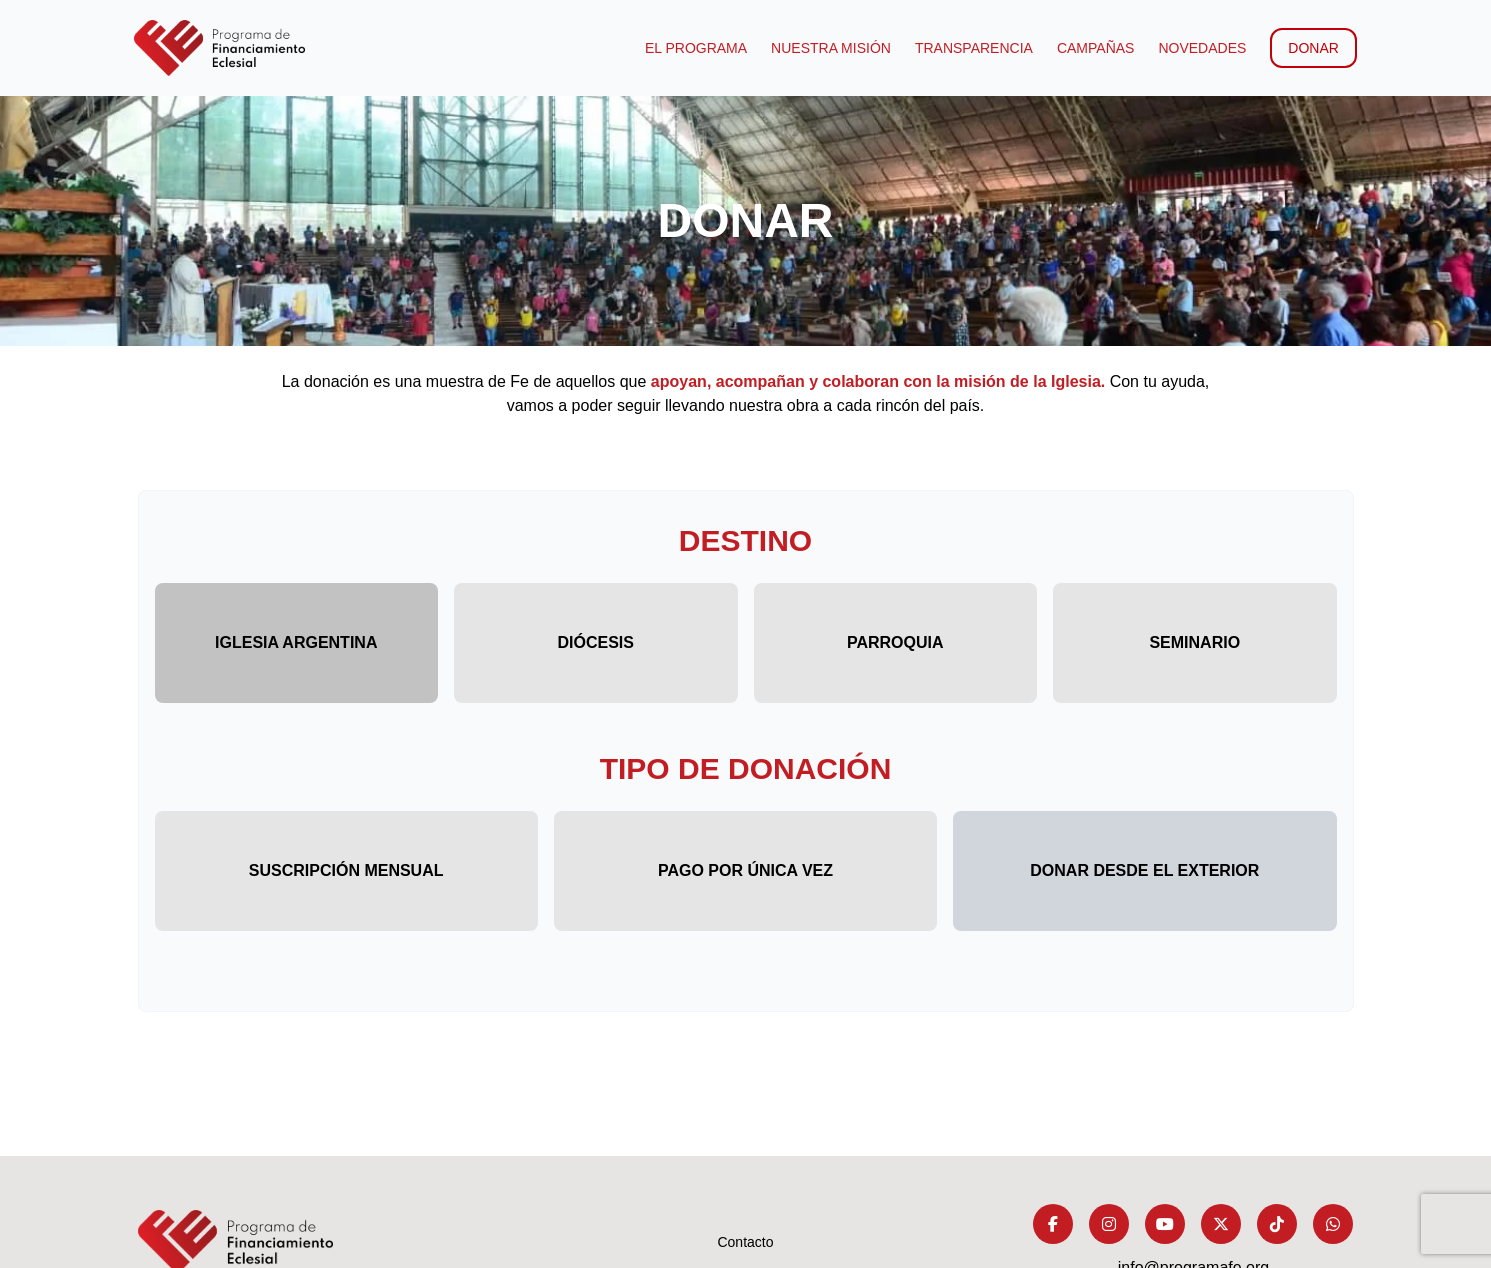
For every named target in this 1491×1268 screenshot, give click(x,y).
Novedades (1199, 48)
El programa (693, 48)
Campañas (1092, 48)
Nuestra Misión (828, 48)
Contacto (745, 1242)
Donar (1310, 48)
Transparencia (970, 48)
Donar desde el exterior (1144, 870)
